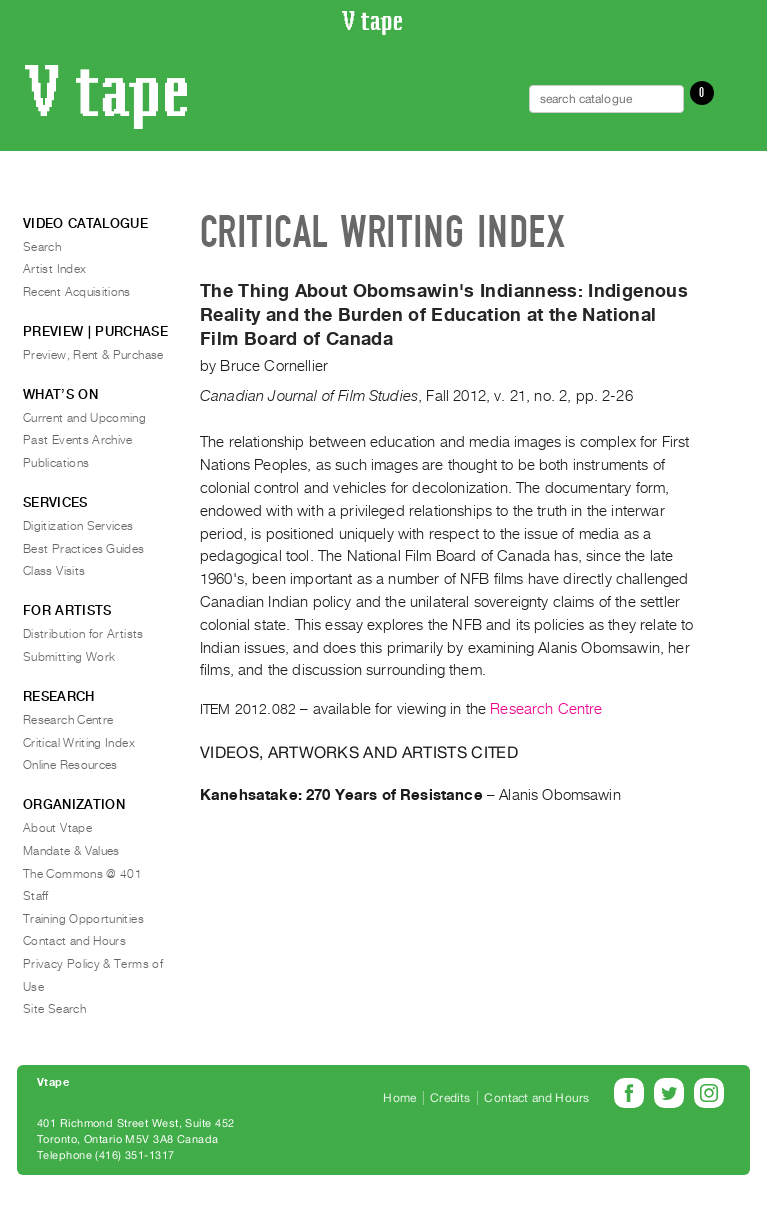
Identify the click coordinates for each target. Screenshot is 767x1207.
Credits (450, 1098)
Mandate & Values (71, 851)
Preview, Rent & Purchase (93, 355)
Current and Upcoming (84, 418)
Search (42, 247)
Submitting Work (69, 657)
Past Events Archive (78, 440)
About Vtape (57, 828)
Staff (36, 896)
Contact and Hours (74, 941)
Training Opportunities (83, 919)
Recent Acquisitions (77, 292)
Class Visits (54, 571)
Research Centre (546, 709)
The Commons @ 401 (82, 874)
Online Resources (70, 765)
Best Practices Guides (84, 549)
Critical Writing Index (79, 743)
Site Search (54, 1009)
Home (399, 1098)
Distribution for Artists (83, 634)
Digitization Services (78, 526)
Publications (56, 463)
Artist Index (54, 269)
